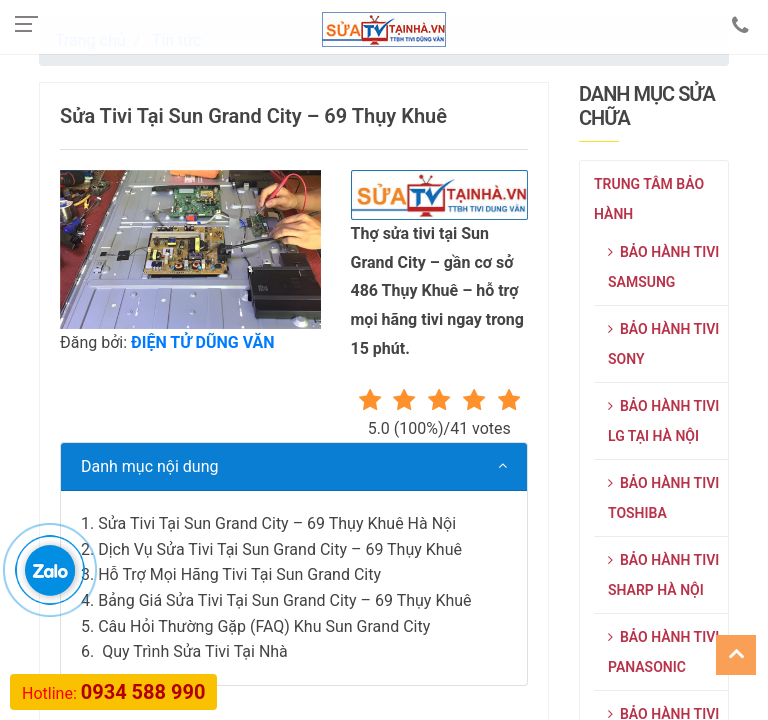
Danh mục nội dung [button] (150, 466)
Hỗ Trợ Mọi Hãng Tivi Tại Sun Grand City (239, 574)
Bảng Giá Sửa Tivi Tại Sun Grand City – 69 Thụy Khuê (284, 600)
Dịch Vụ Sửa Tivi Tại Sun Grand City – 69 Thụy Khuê (280, 549)
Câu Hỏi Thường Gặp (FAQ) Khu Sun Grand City (264, 626)
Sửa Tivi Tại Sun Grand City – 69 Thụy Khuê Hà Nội (277, 523)
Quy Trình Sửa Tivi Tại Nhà (193, 651)
